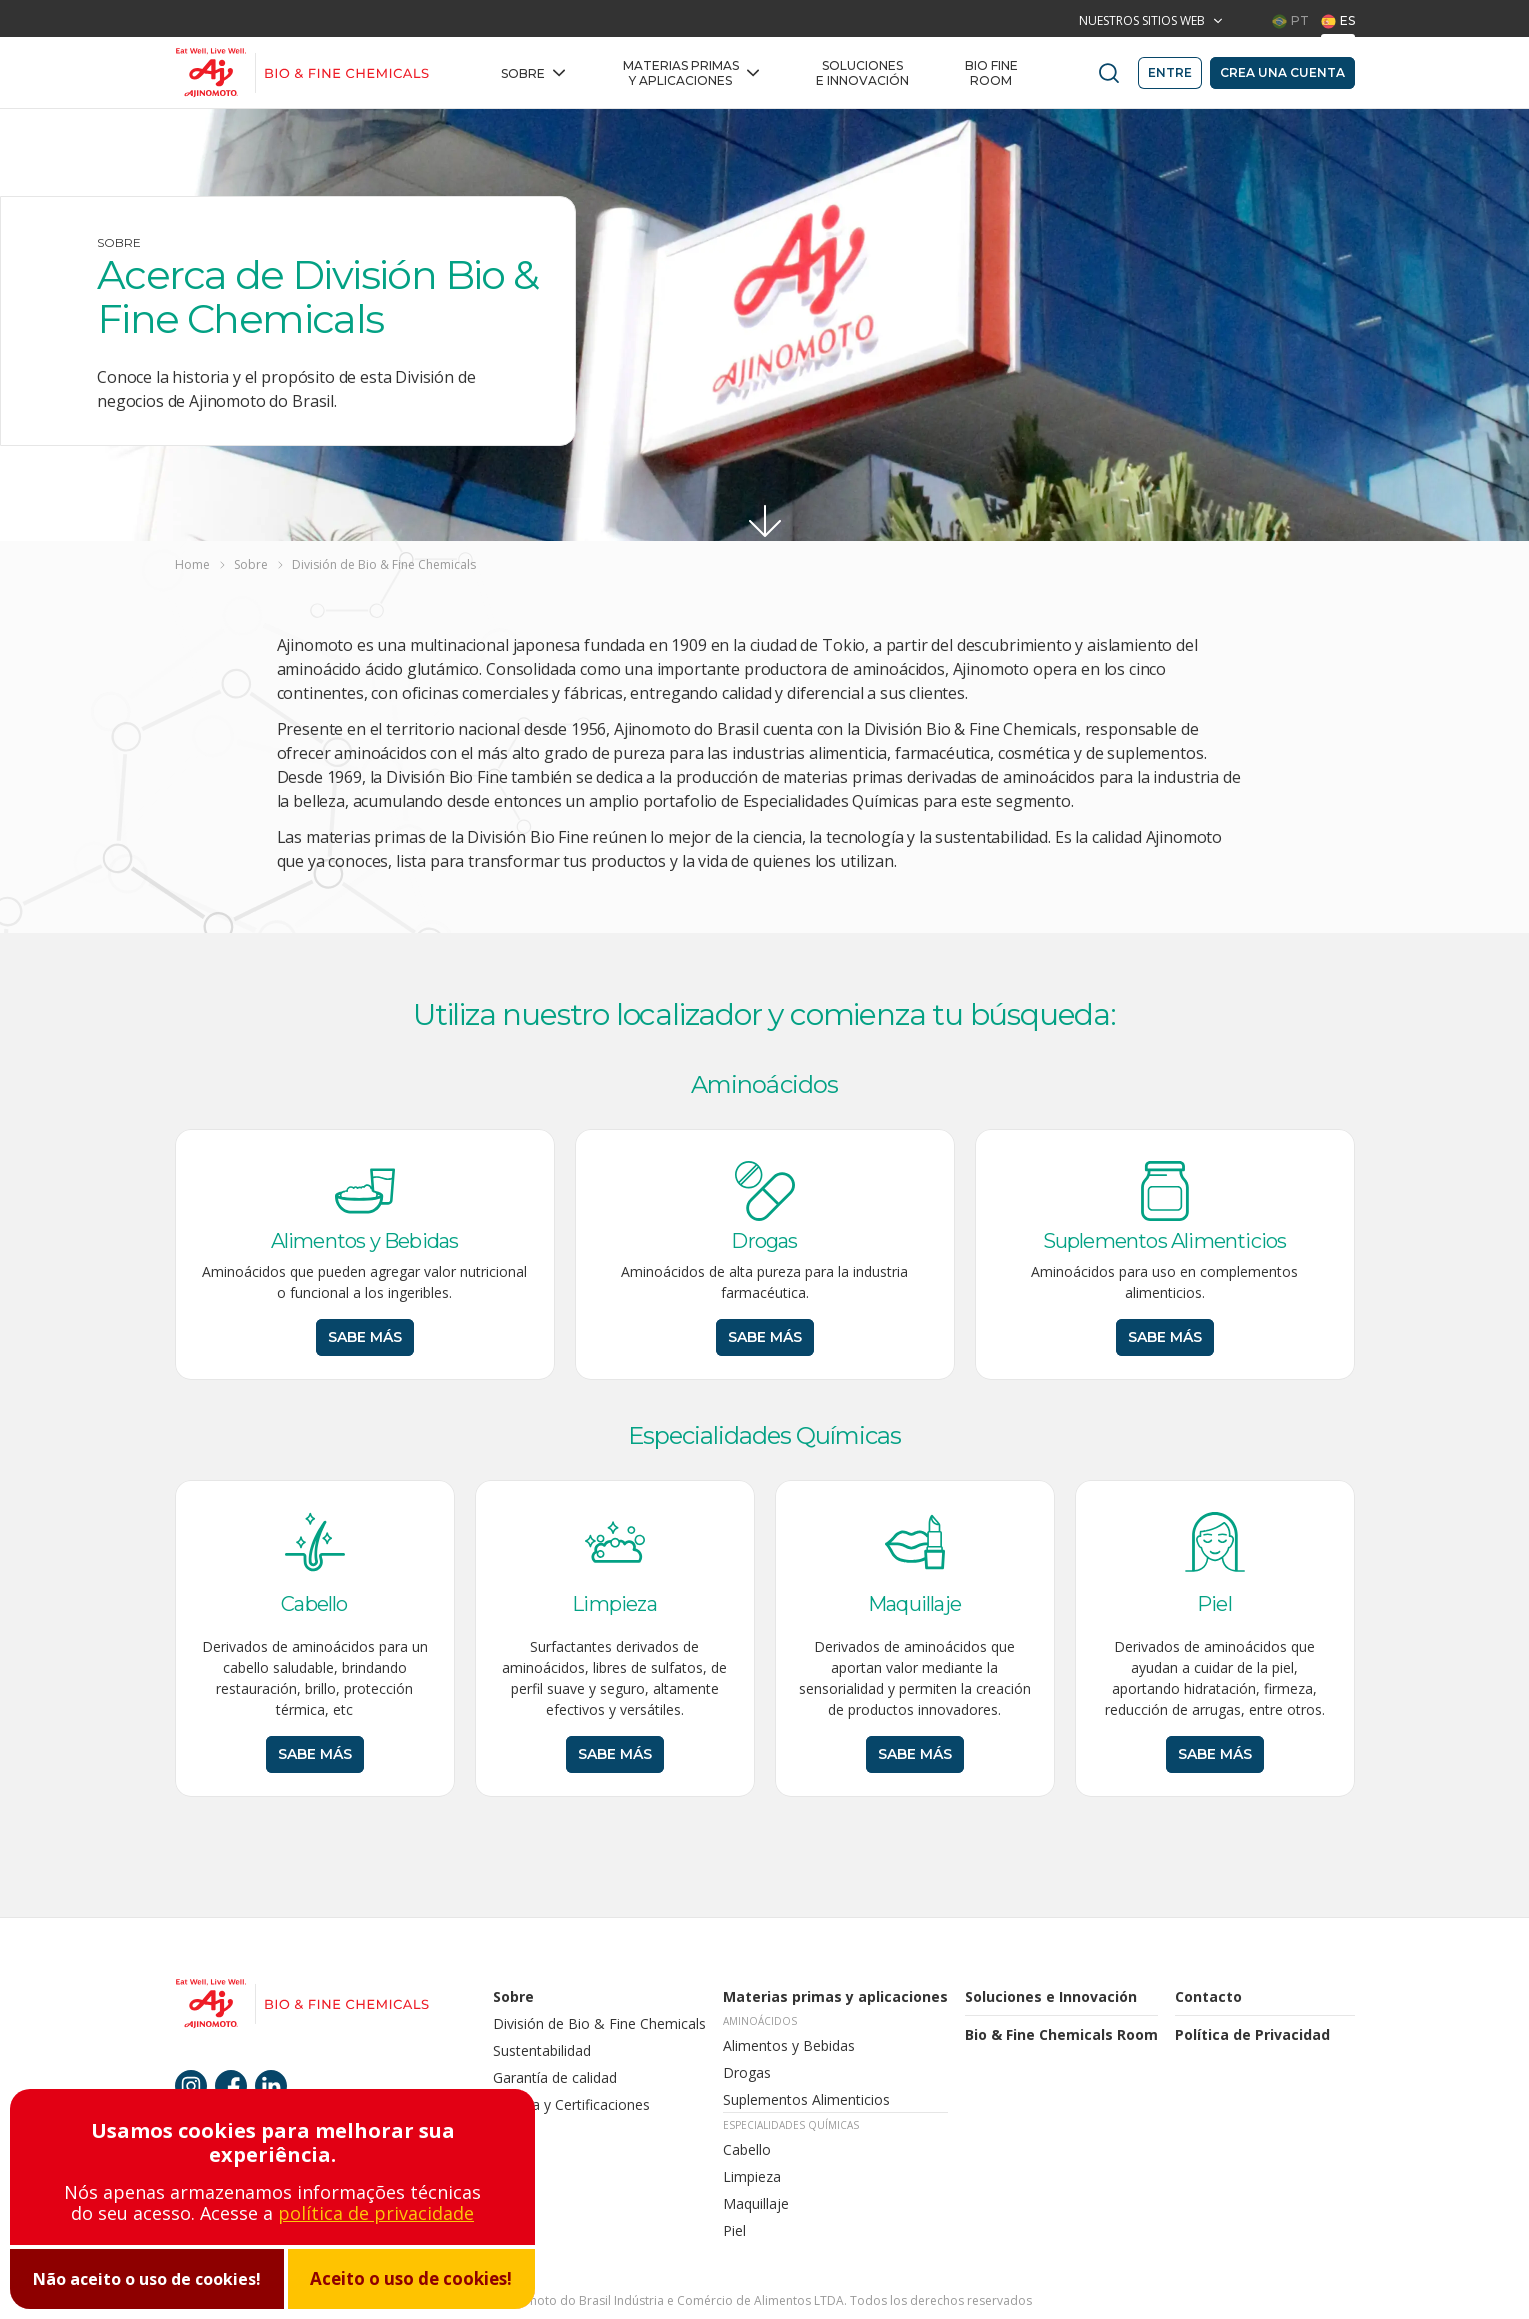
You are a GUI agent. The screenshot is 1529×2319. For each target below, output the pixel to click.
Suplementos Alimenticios (806, 2099)
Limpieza (752, 2176)
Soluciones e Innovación (862, 73)
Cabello (747, 2149)
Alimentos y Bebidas (789, 2045)
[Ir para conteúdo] (765, 521)
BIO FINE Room (991, 73)
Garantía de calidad (557, 2077)
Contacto (1208, 1996)
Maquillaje (756, 2203)
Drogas (747, 2072)
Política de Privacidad (1252, 2034)
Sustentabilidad (542, 2050)
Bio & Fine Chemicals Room (1061, 2034)
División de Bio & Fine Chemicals (599, 2023)
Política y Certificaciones (573, 2104)
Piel (734, 2230)
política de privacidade (376, 2213)
